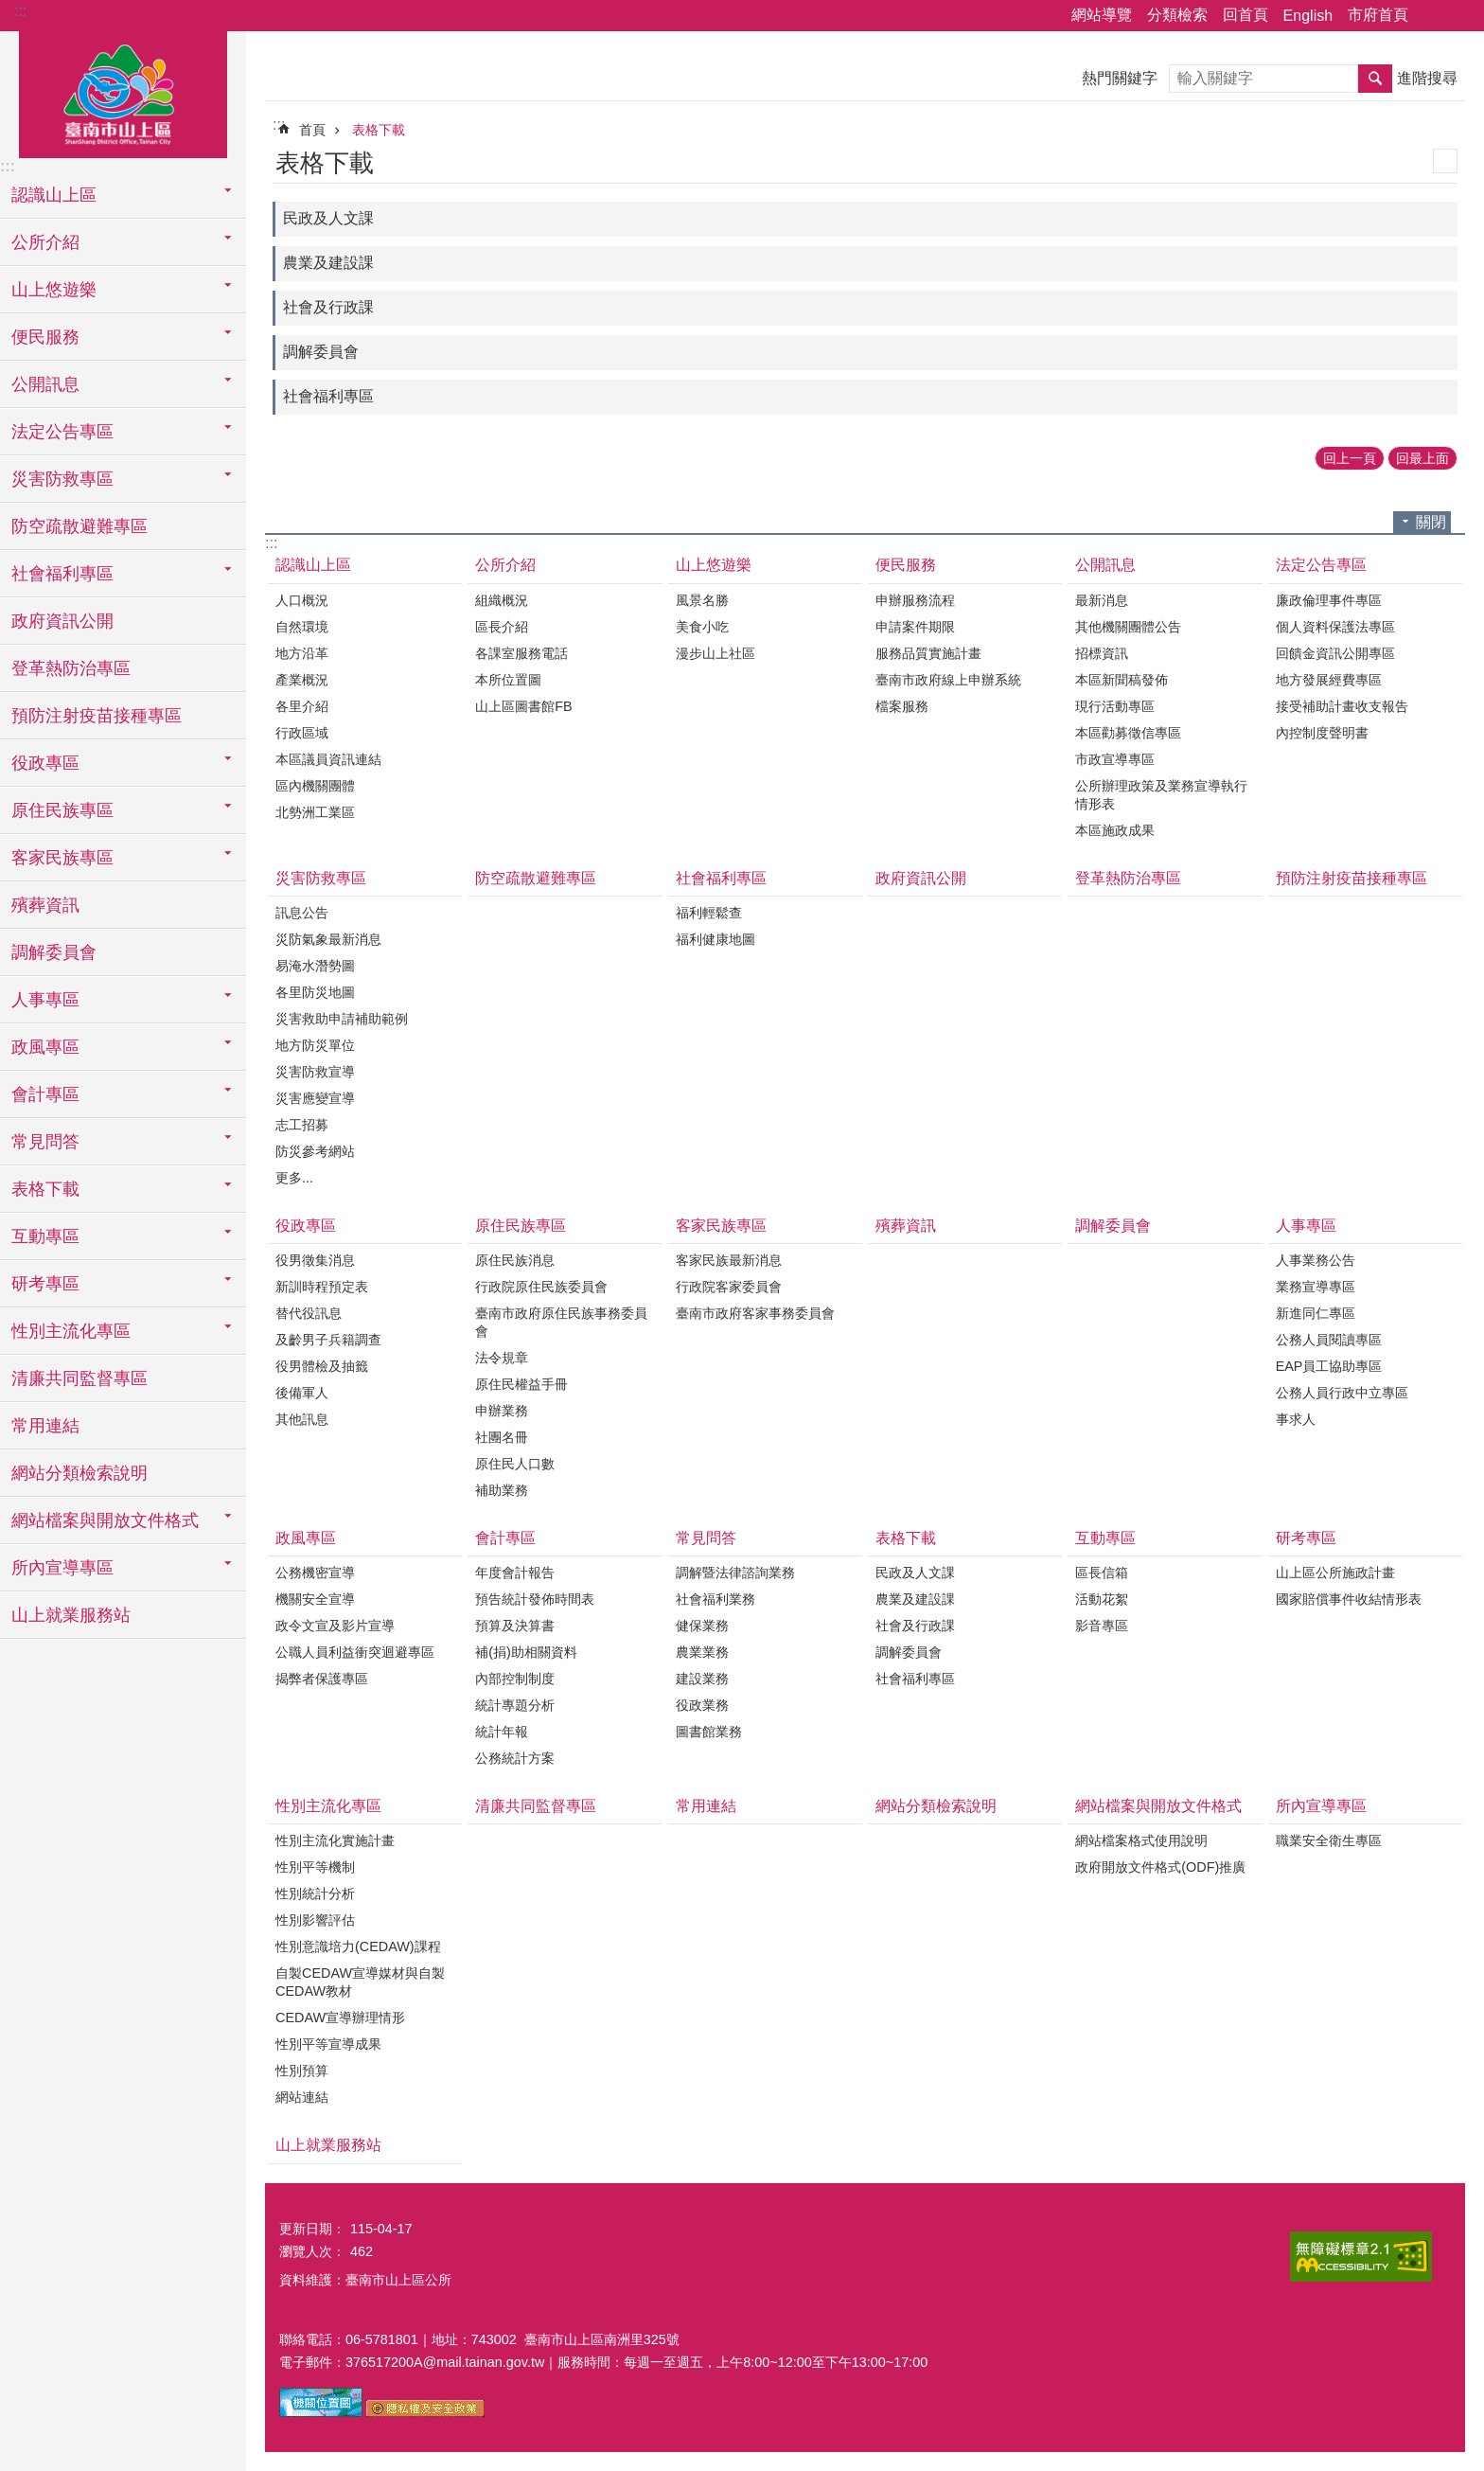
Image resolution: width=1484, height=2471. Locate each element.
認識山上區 (313, 565)
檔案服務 (901, 706)
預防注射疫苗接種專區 (96, 715)
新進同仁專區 (1315, 1313)
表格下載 (378, 129)
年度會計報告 (515, 1572)
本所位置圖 (508, 679)
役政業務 (702, 1705)
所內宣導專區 (1321, 1806)
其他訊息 (301, 1419)
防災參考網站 (315, 1151)
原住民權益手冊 (521, 1384)
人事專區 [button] (45, 999)
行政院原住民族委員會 (541, 1286)
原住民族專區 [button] (62, 810)
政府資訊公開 (62, 621)
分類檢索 (1177, 15)
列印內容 (1445, 161)
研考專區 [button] (45, 1283)
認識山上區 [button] (54, 195)
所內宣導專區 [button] (62, 1567)
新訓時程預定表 (321, 1286)
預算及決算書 (515, 1625)
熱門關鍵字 (1119, 78)
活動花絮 (1101, 1599)
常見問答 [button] (45, 1141)
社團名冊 (501, 1437)
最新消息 (1101, 600)
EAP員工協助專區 (1329, 1366)
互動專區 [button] (45, 1236)
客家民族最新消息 (729, 1260)
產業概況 (301, 679)
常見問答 (706, 1538)
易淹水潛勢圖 (315, 965)
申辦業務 (501, 1410)
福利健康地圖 (715, 939)
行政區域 (301, 732)
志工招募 (301, 1124)
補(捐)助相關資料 (526, 1652)
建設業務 (702, 1678)
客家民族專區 (721, 1226)
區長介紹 (501, 626)
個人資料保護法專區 (1335, 626)
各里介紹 (301, 706)
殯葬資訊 (45, 905)
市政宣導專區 (1115, 759)
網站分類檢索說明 (79, 1473)
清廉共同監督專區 (79, 1378)
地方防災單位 (315, 1045)
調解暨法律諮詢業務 (735, 1572)
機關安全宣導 (315, 1599)
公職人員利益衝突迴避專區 (354, 1652)
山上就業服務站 (71, 1615)
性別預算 (301, 2070)
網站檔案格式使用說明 (1141, 1840)
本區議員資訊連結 (328, 759)
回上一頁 (1349, 458)
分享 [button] (1432, 16)
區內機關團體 (315, 785)
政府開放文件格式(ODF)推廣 (1160, 1867)
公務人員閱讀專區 (1329, 1339)
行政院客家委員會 (729, 1286)
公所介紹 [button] (45, 242)
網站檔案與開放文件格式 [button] (105, 1520)
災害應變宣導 (315, 1098)
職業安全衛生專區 (1329, 1840)
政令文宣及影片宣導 (335, 1625)
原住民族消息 (515, 1260)
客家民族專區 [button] (62, 857)
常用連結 (45, 1425)
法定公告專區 (1321, 565)
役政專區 (305, 1226)
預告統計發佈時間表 (534, 1599)
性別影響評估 (315, 1920)
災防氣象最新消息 (328, 939)
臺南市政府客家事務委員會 (755, 1313)
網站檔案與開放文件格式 (1158, 1806)
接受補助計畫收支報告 (1342, 706)
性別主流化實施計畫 (335, 1840)
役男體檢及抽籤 (321, 1366)
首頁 (312, 129)
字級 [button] (1458, 16)
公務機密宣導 (315, 1572)
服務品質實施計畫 (928, 653)
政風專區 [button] (45, 1047)
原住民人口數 (515, 1463)
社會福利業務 (715, 1599)
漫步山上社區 (715, 653)
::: (20, 11)
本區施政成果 (1115, 830)
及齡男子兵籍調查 (328, 1339)
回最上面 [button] (1422, 458)
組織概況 (501, 600)
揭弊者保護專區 (321, 1678)
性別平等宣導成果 (328, 2044)
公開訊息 (1105, 565)
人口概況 (301, 600)
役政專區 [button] (45, 763)
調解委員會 (54, 952)
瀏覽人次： (312, 2251)
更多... (294, 1177)
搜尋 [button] (1375, 78)
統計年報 (501, 1731)
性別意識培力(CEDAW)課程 (358, 1946)
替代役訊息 (308, 1313)
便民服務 (905, 565)
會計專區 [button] (45, 1094)
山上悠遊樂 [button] (54, 289)
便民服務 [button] (45, 337)
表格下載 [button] (45, 1189)
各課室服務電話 (521, 653)
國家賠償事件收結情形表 (1349, 1599)
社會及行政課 (328, 307)
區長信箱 (1101, 1572)
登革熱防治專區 (71, 668)
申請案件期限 (915, 626)
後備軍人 (301, 1392)
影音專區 (1101, 1625)
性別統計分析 (315, 1893)
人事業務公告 (1315, 1260)
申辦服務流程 (915, 600)
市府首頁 (1378, 15)
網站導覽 (1101, 15)
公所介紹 (505, 565)
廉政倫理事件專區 (1329, 600)
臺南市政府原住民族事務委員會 (561, 1322)
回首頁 (1245, 15)
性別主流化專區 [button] (71, 1331)
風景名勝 (702, 600)
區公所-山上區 (123, 92)
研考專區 (1306, 1538)
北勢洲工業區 (315, 812)
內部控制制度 (515, 1678)
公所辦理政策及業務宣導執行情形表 (1161, 794)
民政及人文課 (328, 218)
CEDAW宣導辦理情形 (340, 2017)
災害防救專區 (320, 878)
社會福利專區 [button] (62, 573)
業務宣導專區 (1315, 1286)
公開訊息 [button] (45, 384)
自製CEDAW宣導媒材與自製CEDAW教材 (360, 1982)
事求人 (1296, 1419)
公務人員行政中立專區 (1342, 1392)
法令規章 (501, 1357)
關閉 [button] (1431, 522)
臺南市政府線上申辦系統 (948, 679)
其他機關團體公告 (1128, 626)
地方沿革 (301, 653)
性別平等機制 (315, 1867)
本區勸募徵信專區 (1128, 732)
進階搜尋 (1427, 78)
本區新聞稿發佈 (1121, 679)
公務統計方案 (515, 1758)
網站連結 (301, 2097)
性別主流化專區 (328, 1806)
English (1308, 16)
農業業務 (702, 1652)
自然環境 (301, 626)
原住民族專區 (520, 1226)
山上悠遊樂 (713, 565)
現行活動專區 (1115, 706)
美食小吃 (702, 626)
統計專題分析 (515, 1705)
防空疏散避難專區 (79, 526)
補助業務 (501, 1490)
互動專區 (1105, 1538)
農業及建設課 (328, 263)
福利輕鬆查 (709, 912)
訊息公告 (301, 912)
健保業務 (702, 1625)
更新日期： (312, 2228)
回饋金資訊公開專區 (1335, 653)
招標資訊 (1101, 653)
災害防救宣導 (315, 1071)
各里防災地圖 (315, 992)
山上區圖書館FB (523, 706)
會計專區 (505, 1538)
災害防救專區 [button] (62, 479)
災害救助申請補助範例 (341, 1018)
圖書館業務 (709, 1731)
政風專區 (305, 1538)
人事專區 (1306, 1226)
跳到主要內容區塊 (9, 9)
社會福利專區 (328, 396)
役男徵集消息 (315, 1260)
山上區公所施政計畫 (1335, 1572)
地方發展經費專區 (1329, 679)
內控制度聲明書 (1322, 732)
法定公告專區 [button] (62, 431)
